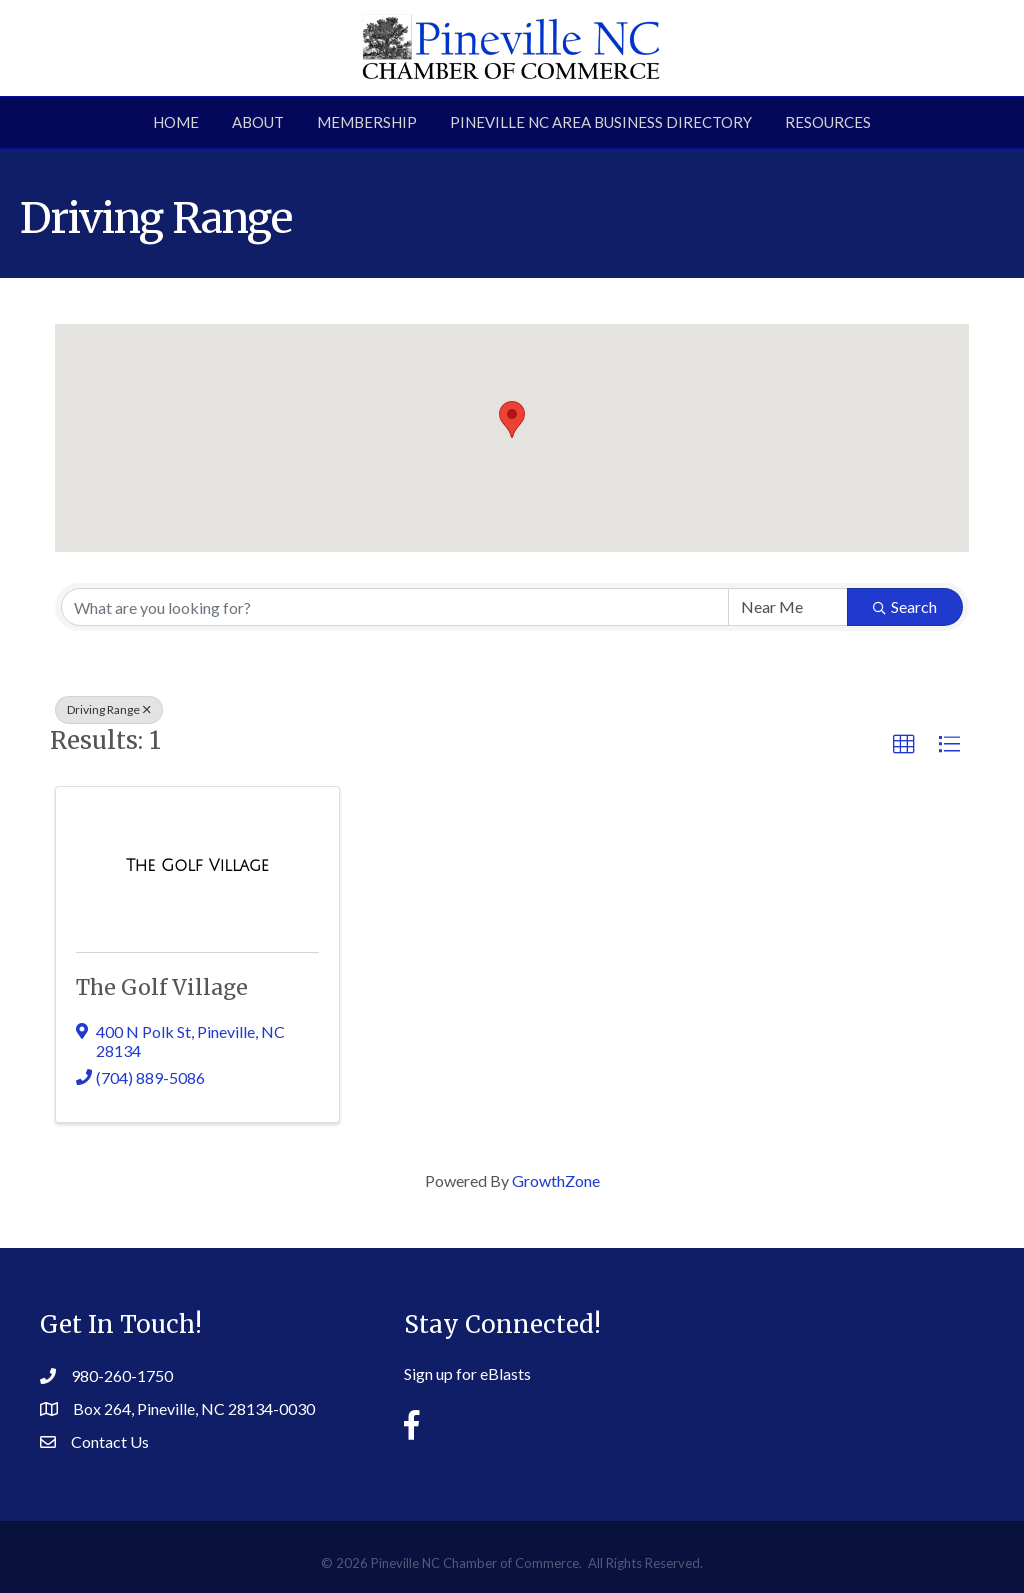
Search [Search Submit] (905, 606)
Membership (367, 122)
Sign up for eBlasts (467, 1373)
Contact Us (110, 1441)
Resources (828, 122)
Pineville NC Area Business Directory (601, 122)
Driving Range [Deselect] (109, 709)
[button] (512, 419)
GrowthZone (556, 1180)
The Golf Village (162, 987)
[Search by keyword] (395, 607)
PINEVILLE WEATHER (840, 1363)
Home (176, 122)
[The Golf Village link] (197, 865)
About (258, 122)
